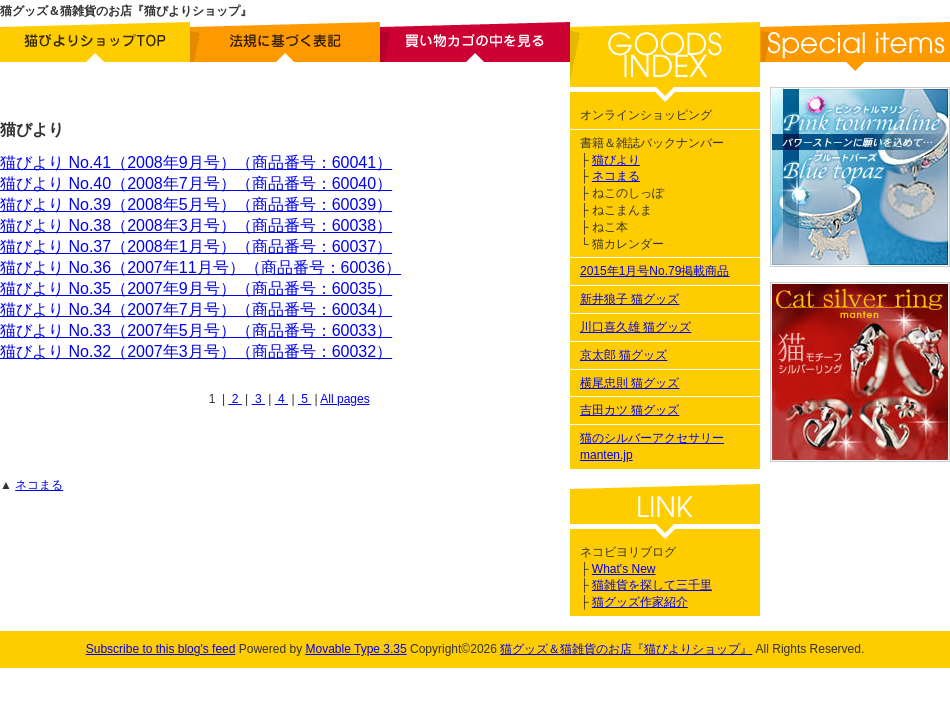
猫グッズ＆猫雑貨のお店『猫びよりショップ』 (626, 649)
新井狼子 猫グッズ (629, 299)
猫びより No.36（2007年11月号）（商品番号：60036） (200, 267)
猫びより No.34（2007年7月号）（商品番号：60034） (196, 309)
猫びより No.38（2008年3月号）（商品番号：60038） (196, 225)
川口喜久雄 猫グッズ (635, 327)
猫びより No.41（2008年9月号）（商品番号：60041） (196, 162)
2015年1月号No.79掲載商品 (654, 271)
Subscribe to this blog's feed (161, 649)
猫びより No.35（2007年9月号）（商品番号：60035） (196, 288)
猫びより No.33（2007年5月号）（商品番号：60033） (196, 330)
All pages (344, 399)
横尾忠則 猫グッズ (629, 383)
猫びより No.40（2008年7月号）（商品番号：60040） (196, 183)
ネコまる (39, 485)
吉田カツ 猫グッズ (629, 410)
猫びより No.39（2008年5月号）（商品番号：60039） (196, 204)
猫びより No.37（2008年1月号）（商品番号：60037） (196, 246)
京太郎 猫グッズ (623, 355)
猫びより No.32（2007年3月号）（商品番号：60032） (196, 351)
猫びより (616, 160)
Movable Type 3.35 (355, 649)
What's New (624, 569)
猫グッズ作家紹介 (640, 602)
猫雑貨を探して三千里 (652, 585)
